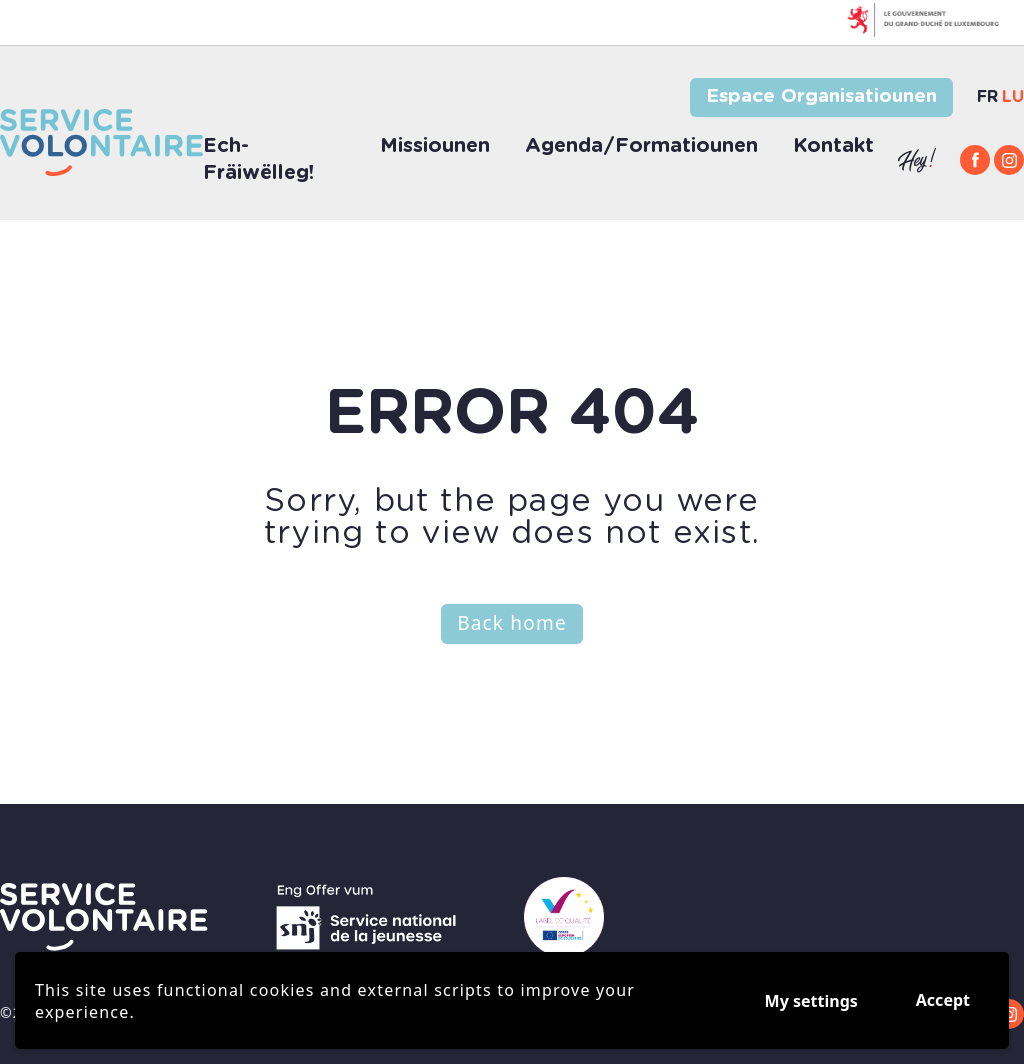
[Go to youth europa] (564, 917)
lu (1013, 97)
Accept (943, 1000)
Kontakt (833, 146)
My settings (811, 1001)
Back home (512, 623)
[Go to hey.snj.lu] (917, 160)
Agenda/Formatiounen (641, 146)
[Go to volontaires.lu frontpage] (104, 917)
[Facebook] (975, 160)
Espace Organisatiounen (821, 96)
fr (987, 97)
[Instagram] (1009, 160)
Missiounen (435, 146)
